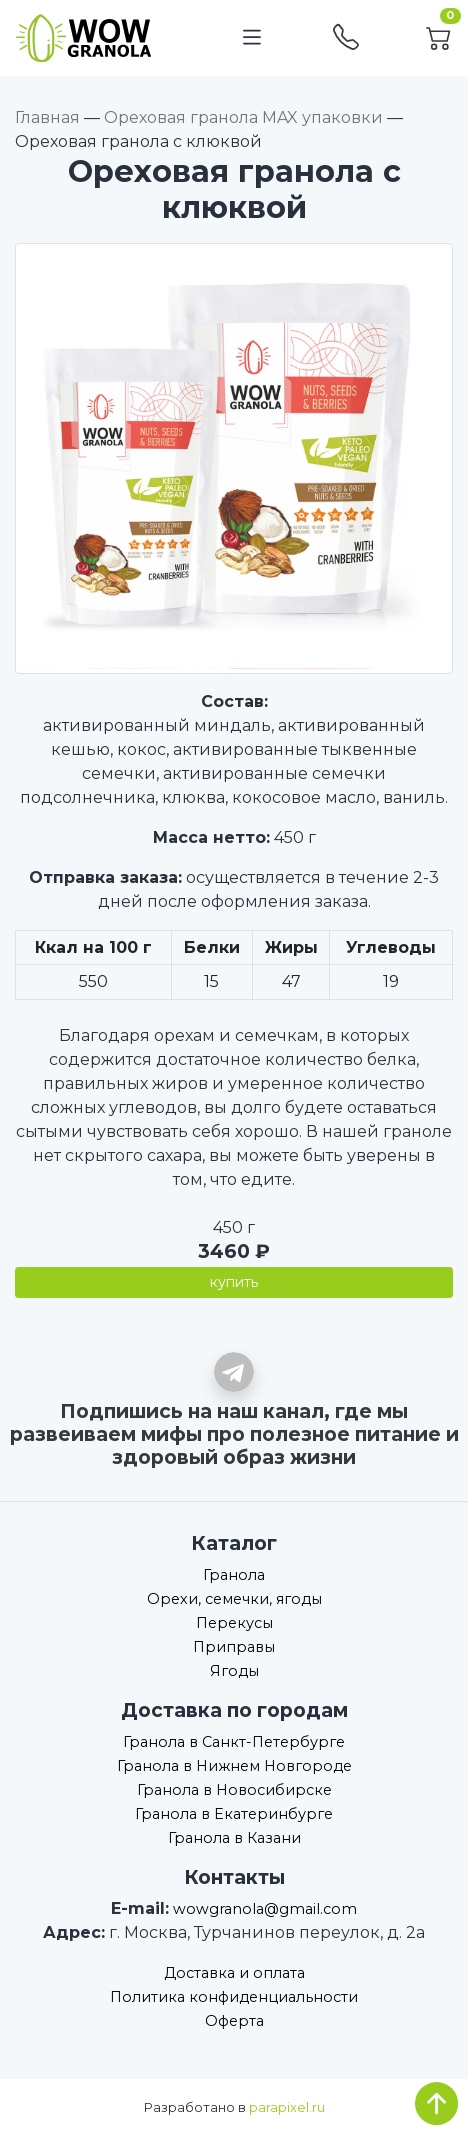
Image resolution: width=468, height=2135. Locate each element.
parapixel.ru (287, 2107)
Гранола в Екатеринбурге (234, 1814)
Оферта (234, 2021)
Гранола (234, 1575)
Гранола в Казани (234, 1838)
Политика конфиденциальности (234, 1997)
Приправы (234, 1647)
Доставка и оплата (234, 1973)
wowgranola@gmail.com (265, 1909)
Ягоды (234, 1671)
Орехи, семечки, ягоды (234, 1599)
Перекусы (234, 1623)
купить (234, 1282)
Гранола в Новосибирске (234, 1790)
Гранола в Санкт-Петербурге (234, 1742)
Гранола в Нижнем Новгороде (234, 1766)
